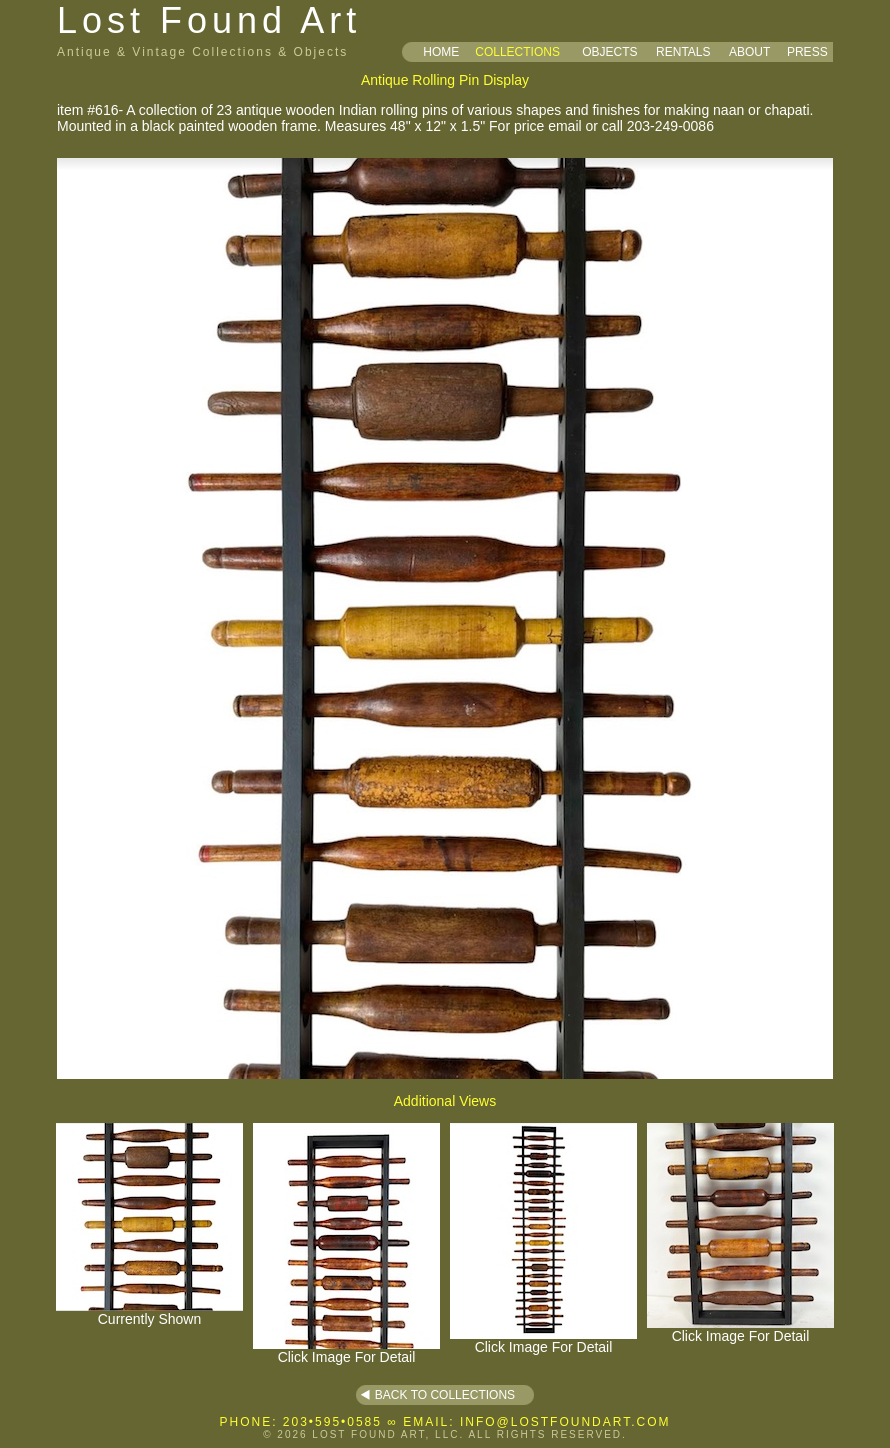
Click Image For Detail (346, 1350)
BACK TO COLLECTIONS (445, 1395)
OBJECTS (609, 52)
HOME (441, 52)
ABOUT (749, 52)
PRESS (807, 52)
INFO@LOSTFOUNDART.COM (565, 1422)
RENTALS (683, 52)
